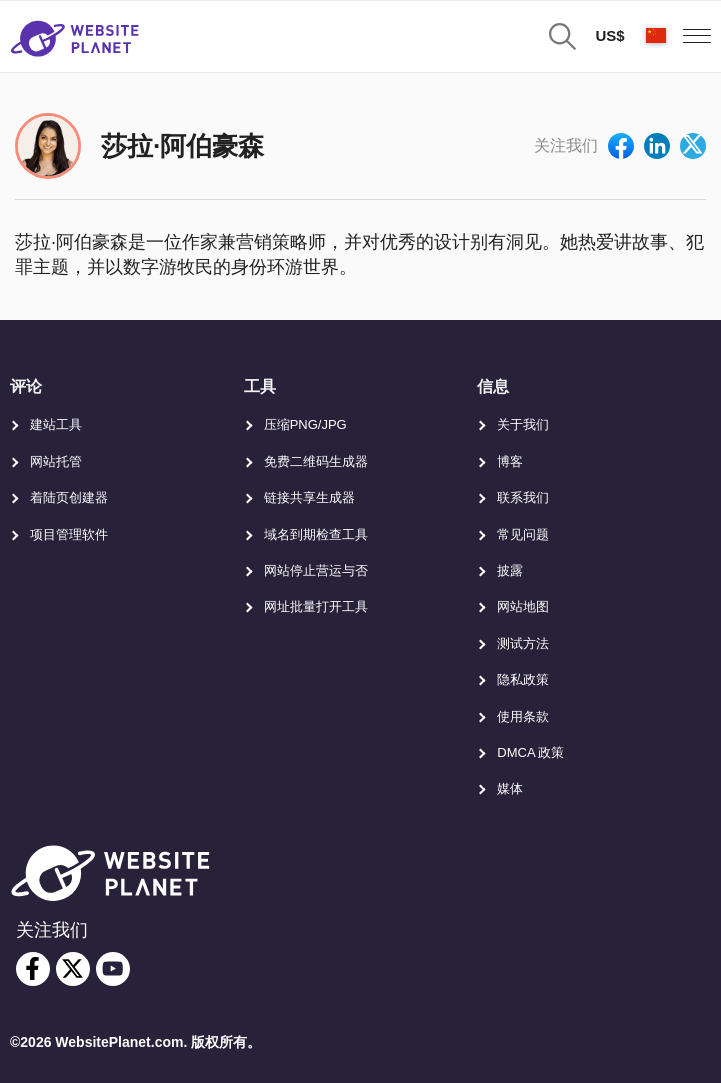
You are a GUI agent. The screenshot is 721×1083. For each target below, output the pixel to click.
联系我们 (523, 497)
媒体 (510, 788)
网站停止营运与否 (316, 570)
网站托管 (56, 461)
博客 (510, 461)
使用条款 (523, 716)
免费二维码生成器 (316, 461)
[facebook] (33, 969)
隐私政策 (523, 679)
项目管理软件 (69, 534)
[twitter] (73, 969)
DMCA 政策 (530, 752)
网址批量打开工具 (316, 606)
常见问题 (523, 534)
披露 (510, 570)
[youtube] (113, 969)
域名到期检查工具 (316, 534)
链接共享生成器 (309, 497)
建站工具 (56, 424)
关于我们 (523, 424)
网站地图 (523, 606)
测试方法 (523, 643)
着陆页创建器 (69, 497)
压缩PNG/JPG (305, 424)
